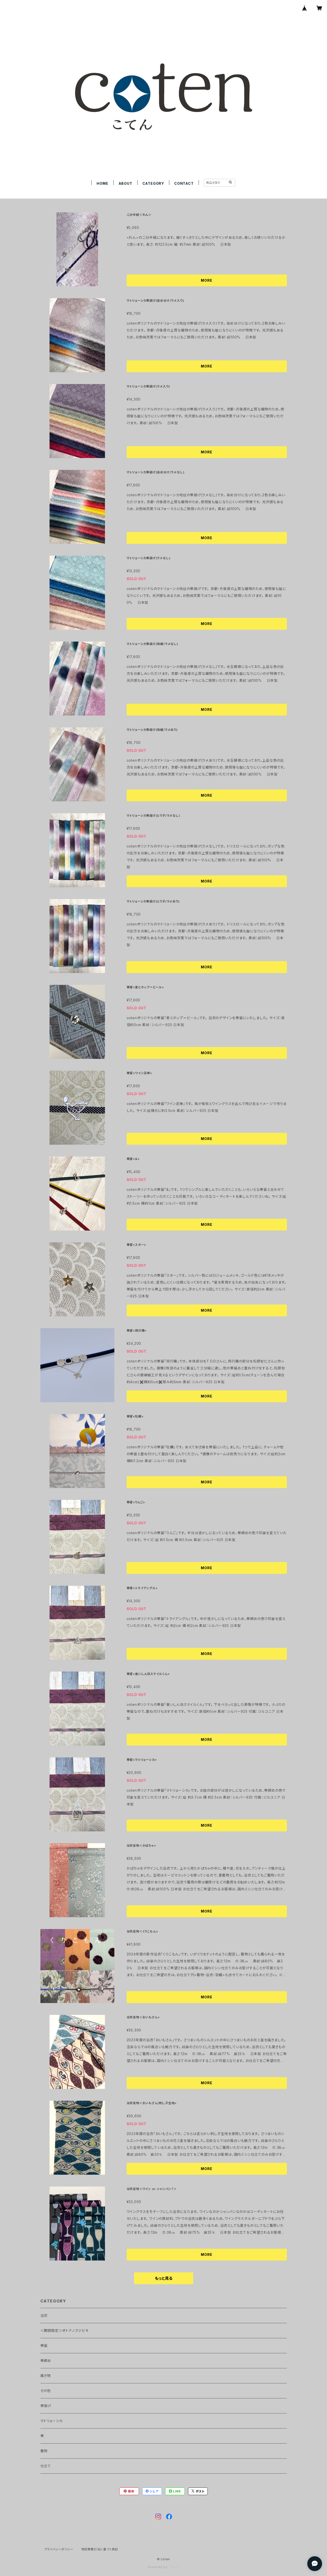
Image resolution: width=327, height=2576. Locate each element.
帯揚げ (45, 2406)
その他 (45, 2391)
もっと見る (163, 2278)
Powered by (163, 2567)
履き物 (45, 2376)
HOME (102, 183)
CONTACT (184, 183)
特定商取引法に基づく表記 (99, 2549)
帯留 (44, 2345)
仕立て (45, 2466)
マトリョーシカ (51, 2421)
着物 (44, 2451)
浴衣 (44, 2315)
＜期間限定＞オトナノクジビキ (64, 2330)
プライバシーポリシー (58, 2549)
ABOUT (125, 183)
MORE (206, 280)
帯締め (45, 2360)
